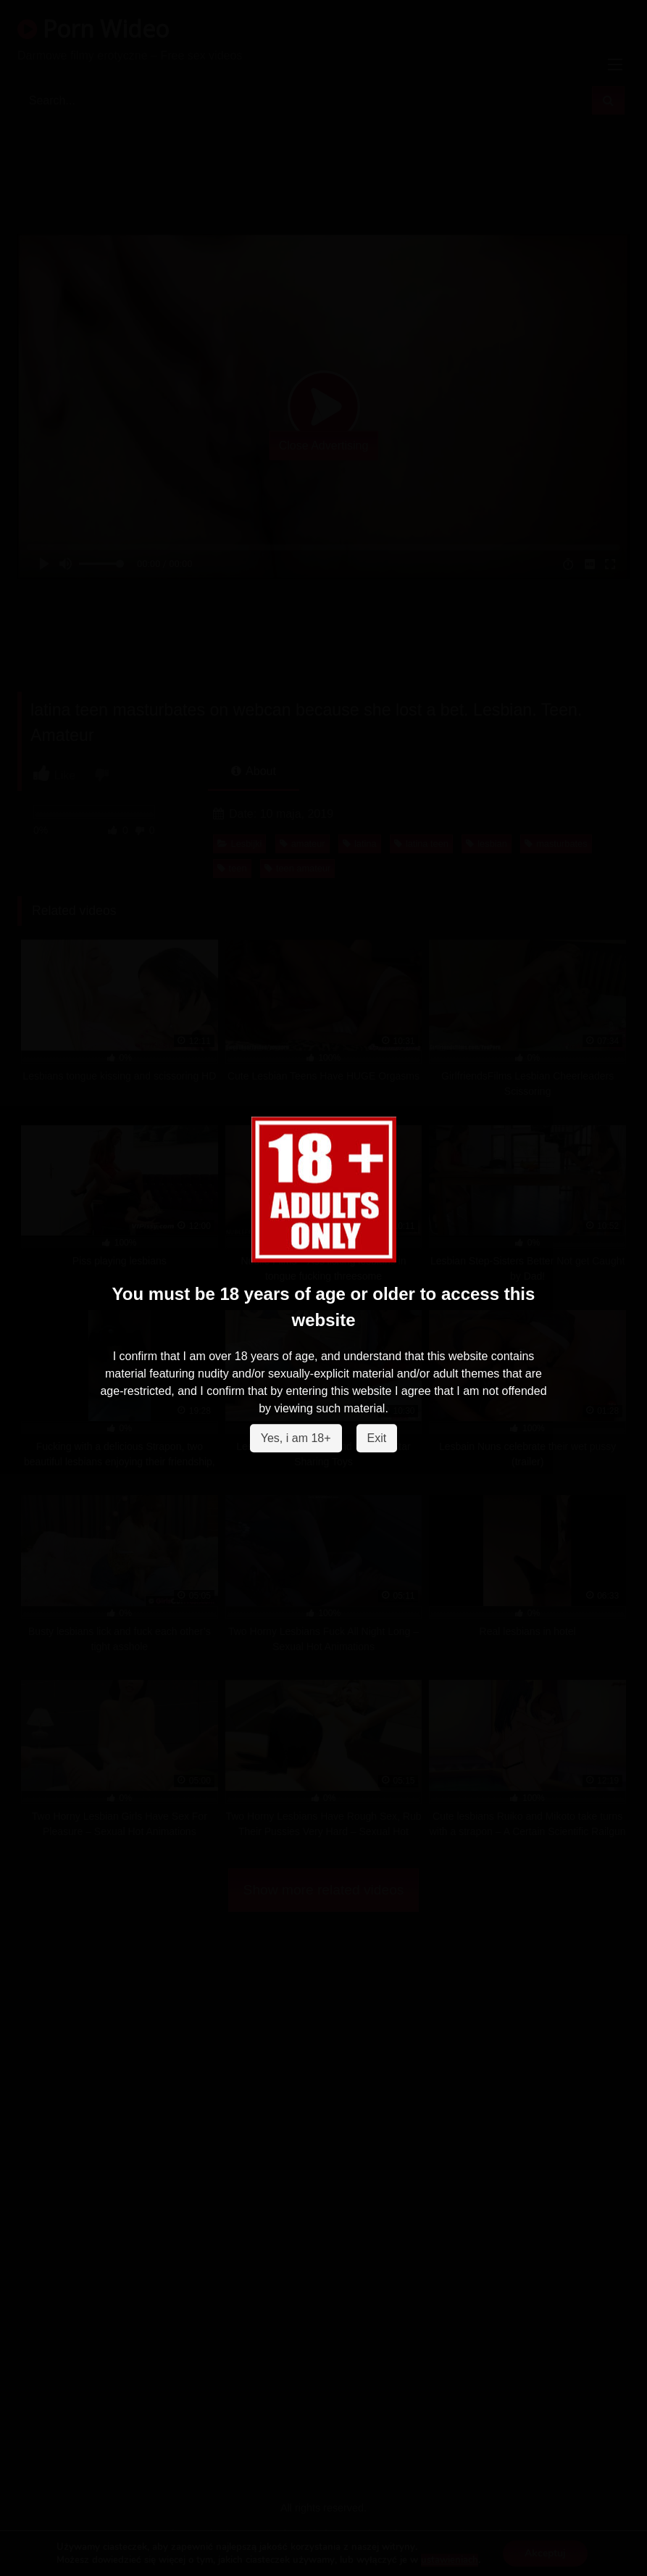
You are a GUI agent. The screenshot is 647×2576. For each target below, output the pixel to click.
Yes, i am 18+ (296, 1439)
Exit (377, 1439)
